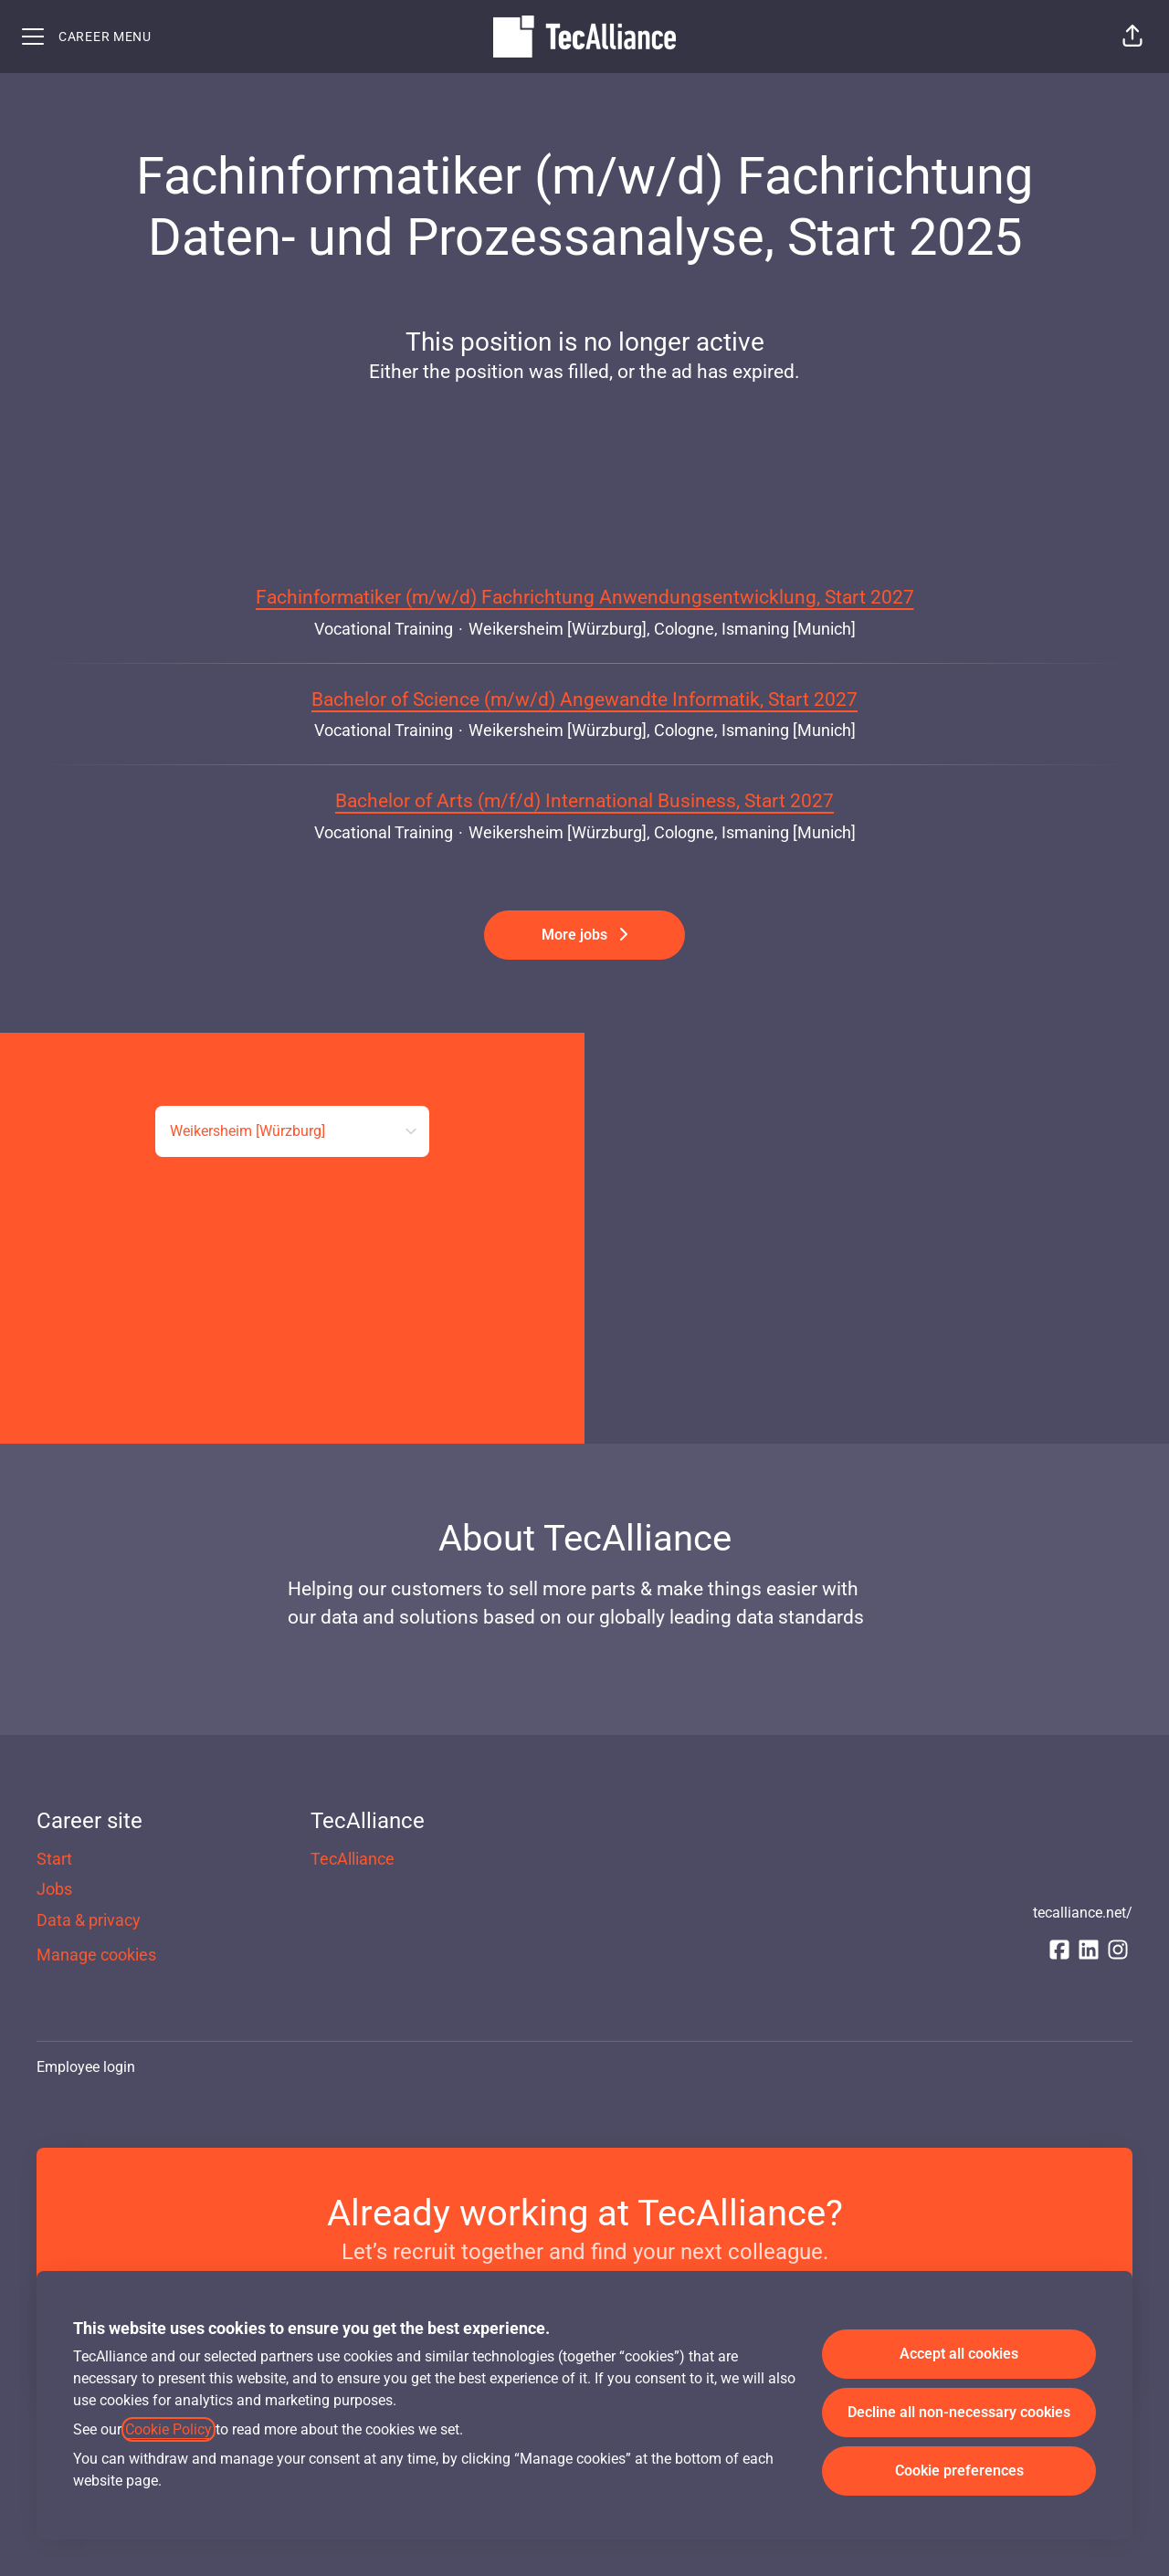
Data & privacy (89, 1919)
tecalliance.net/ (1082, 1912)
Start (54, 1858)
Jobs (54, 1888)
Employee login (86, 2067)
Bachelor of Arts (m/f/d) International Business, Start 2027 (584, 801)
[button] (1132, 36)
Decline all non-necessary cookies (959, 2412)
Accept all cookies (959, 2353)
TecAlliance (353, 1858)
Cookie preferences (959, 2470)
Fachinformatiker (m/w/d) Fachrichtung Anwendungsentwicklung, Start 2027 (585, 598)
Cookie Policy (168, 2429)
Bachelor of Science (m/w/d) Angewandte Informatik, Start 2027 (584, 700)
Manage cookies (96, 1954)
